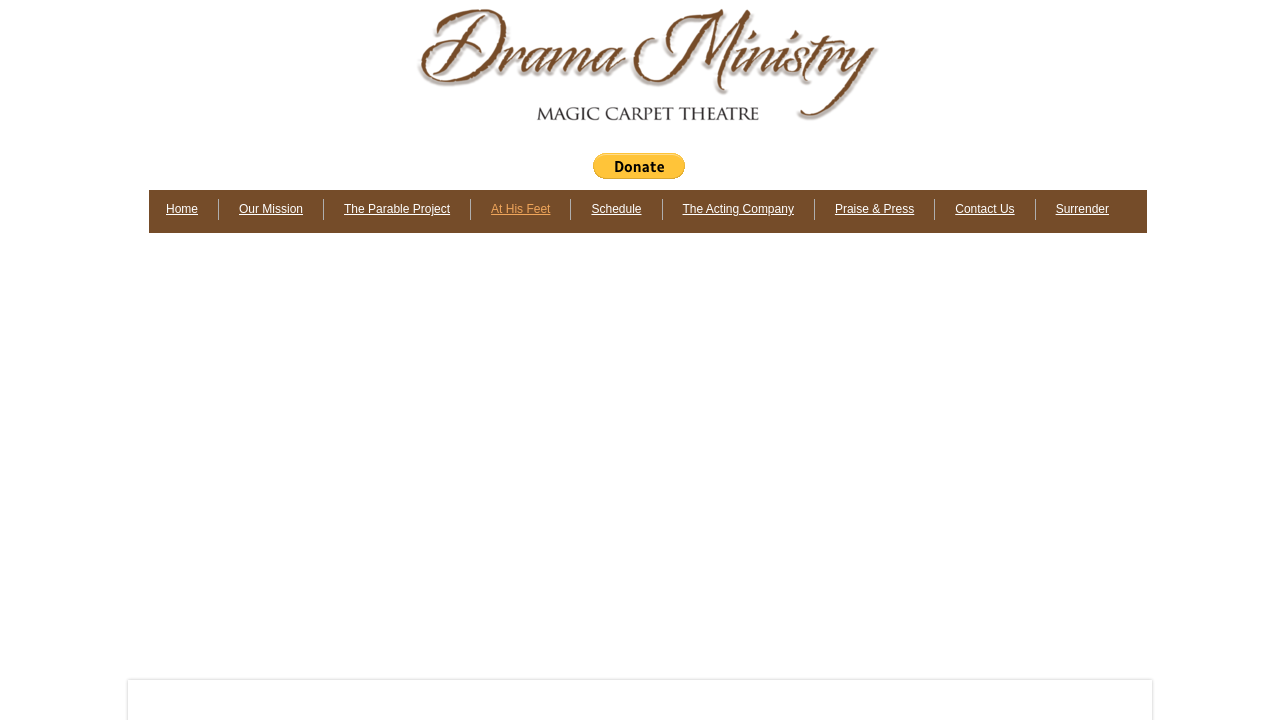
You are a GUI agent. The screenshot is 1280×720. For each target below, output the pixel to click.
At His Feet (520, 209)
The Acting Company (738, 209)
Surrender (1082, 209)
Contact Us (984, 209)
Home (182, 209)
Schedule (616, 209)
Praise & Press (874, 209)
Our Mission (271, 209)
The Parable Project (397, 209)
